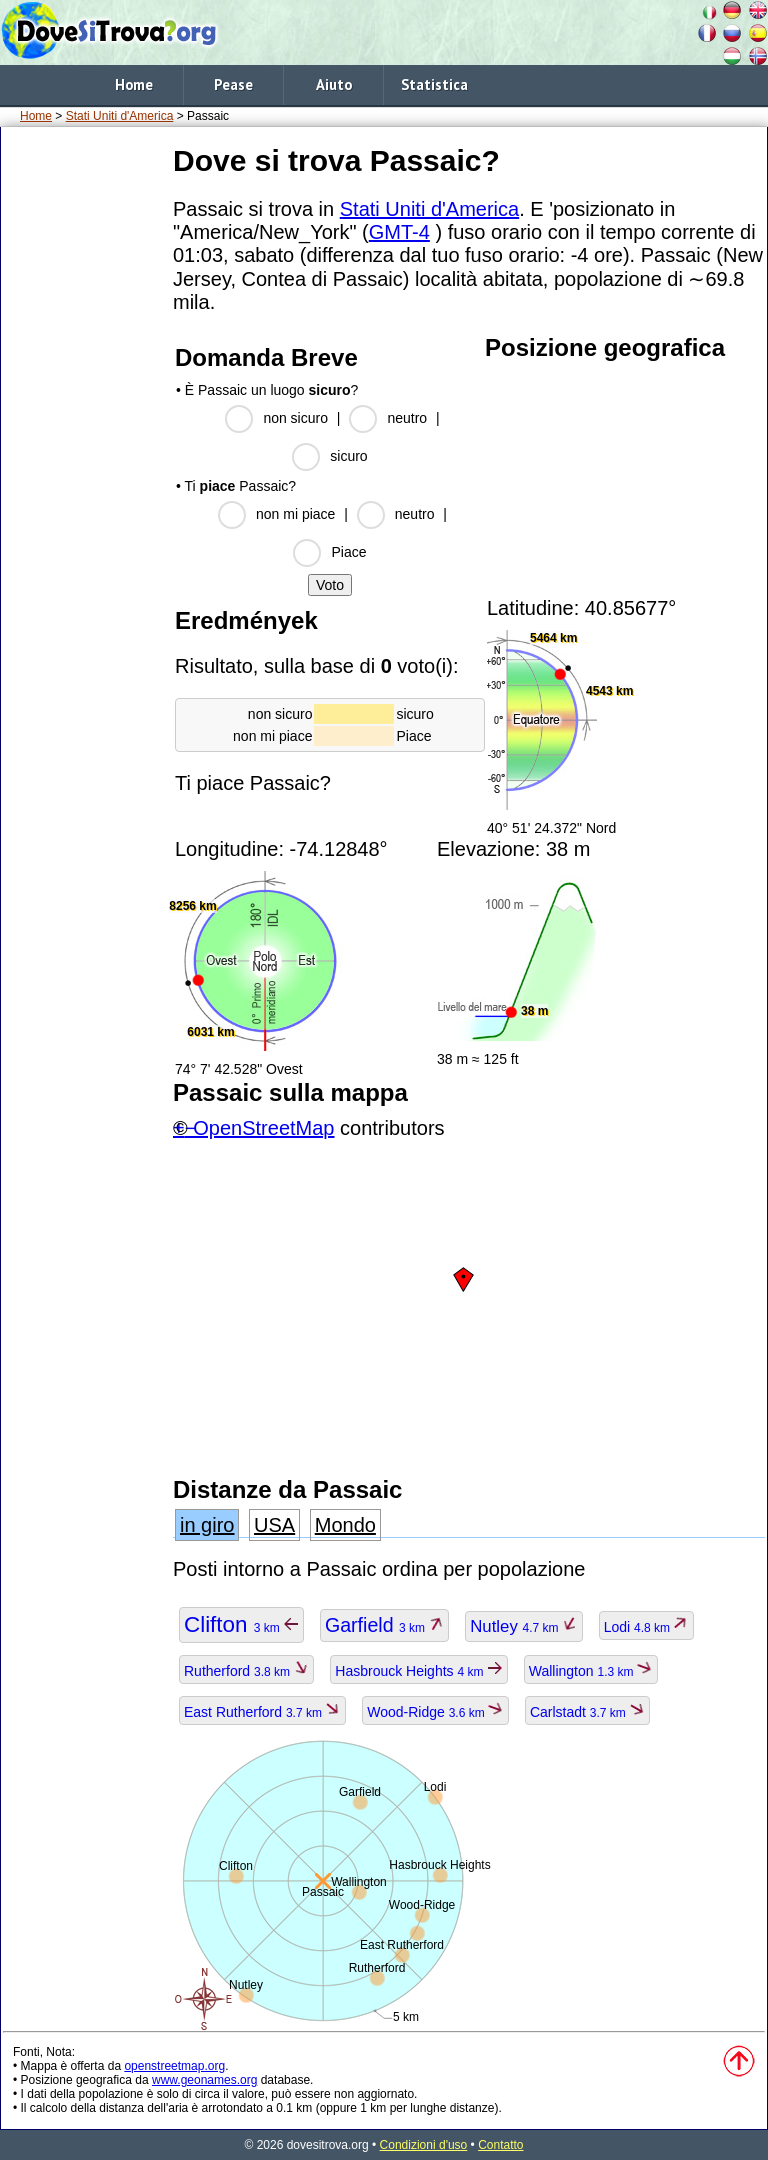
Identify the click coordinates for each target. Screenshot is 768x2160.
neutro (407, 418)
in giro (207, 1525)
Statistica (434, 84)
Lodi (647, 1627)
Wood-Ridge (435, 1712)
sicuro (348, 456)
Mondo (345, 1525)
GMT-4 (399, 232)
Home (134, 84)
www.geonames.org (204, 2080)
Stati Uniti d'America (120, 116)
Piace (348, 552)
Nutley (524, 1626)
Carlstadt (587, 1712)
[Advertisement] (83, 439)
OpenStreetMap (263, 1128)
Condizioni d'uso (424, 2145)
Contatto (500, 2145)
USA (274, 1525)
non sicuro (295, 418)
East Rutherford (262, 1712)
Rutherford (246, 1671)
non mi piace (295, 514)
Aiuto (334, 84)
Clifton (241, 1624)
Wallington (591, 1671)
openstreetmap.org (174, 2066)
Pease (233, 84)
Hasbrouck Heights (419, 1671)
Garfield (384, 1625)
